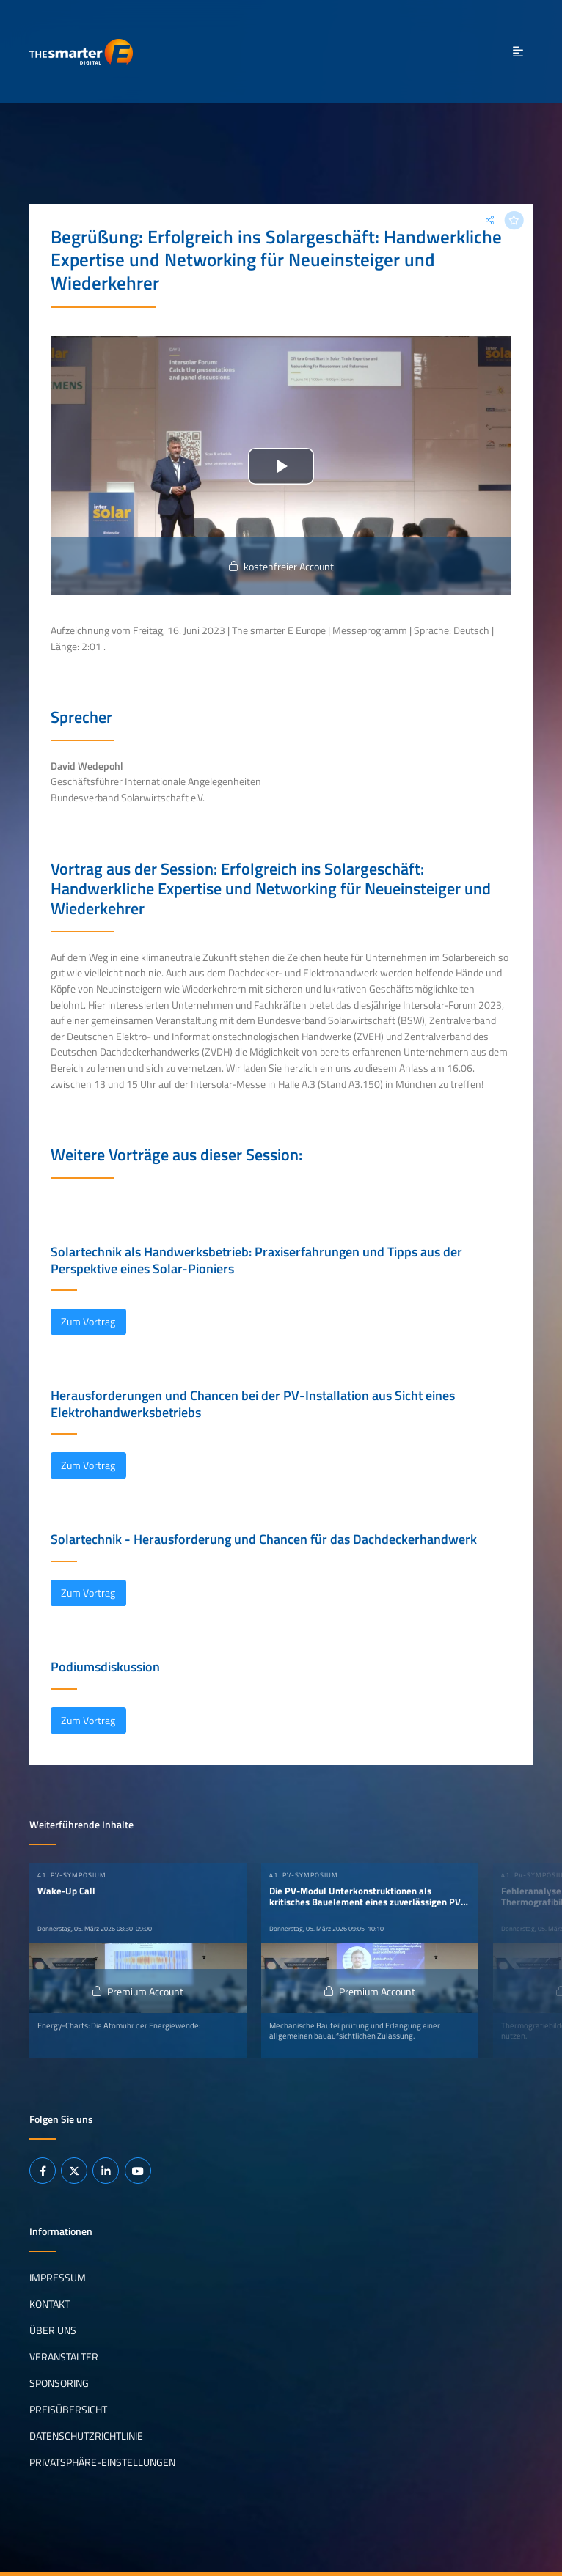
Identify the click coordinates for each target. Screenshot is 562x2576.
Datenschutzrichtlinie (86, 2436)
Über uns (52, 2330)
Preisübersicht (68, 2410)
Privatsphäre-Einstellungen (102, 2462)
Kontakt (49, 2304)
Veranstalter (63, 2357)
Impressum (57, 2278)
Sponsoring (59, 2383)
